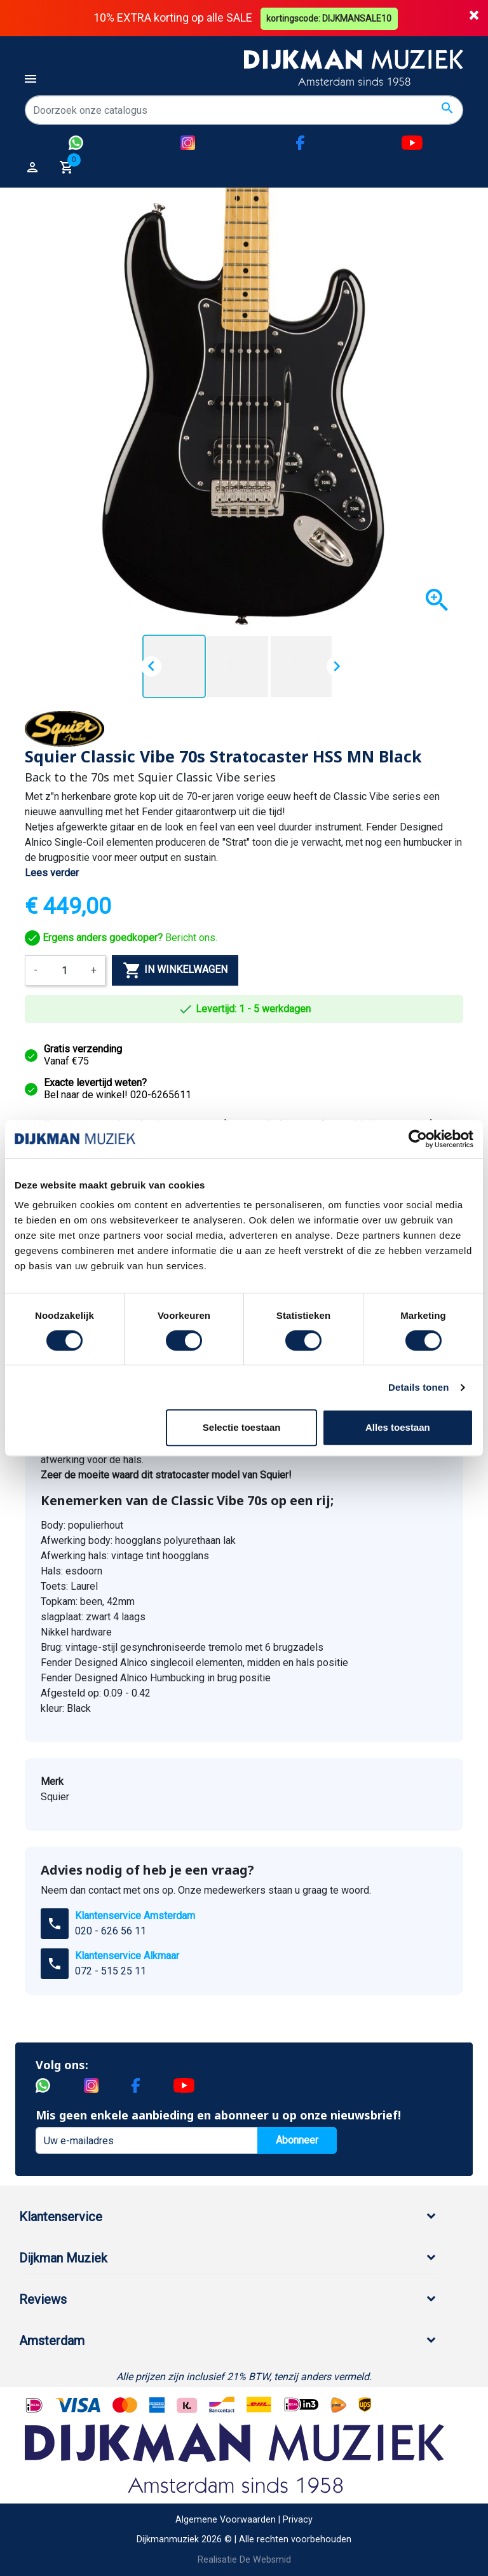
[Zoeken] (244, 110)
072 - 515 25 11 (110, 1971)
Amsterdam (52, 2340)
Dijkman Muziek (63, 2258)
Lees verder (52, 873)
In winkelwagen (175, 970)
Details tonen (418, 1387)
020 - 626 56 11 (110, 1931)
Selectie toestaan (242, 1427)
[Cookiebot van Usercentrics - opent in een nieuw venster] (417, 1138)
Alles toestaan (397, 1427)
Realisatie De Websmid (244, 2559)
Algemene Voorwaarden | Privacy (244, 2519)
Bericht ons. (121, 937)
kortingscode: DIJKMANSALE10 (330, 18)
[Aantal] (64, 970)
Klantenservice (60, 2216)
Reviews (43, 2299)
